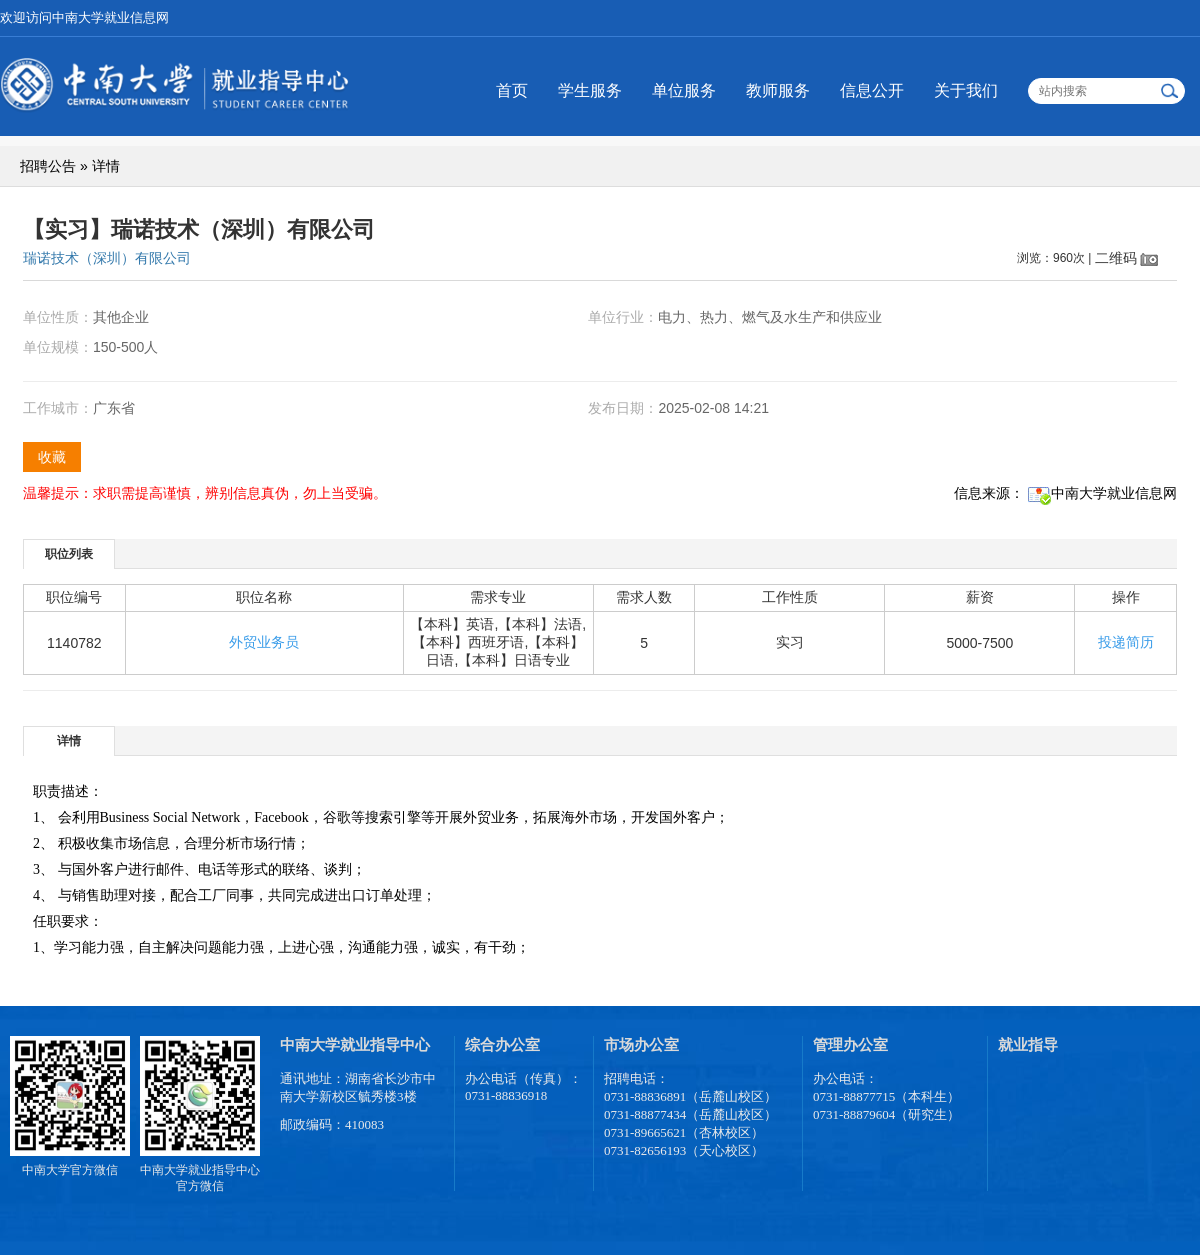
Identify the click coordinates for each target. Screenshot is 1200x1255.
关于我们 (966, 90)
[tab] (69, 553)
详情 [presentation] (69, 741)
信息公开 (872, 90)
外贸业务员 (264, 642)
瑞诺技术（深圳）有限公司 (107, 258)
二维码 (1116, 258)
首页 (512, 90)
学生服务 (590, 90)
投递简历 (1126, 642)
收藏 (52, 457)
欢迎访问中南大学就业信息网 (84, 17)
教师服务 (778, 90)
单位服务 (684, 90)
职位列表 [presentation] (69, 554)
